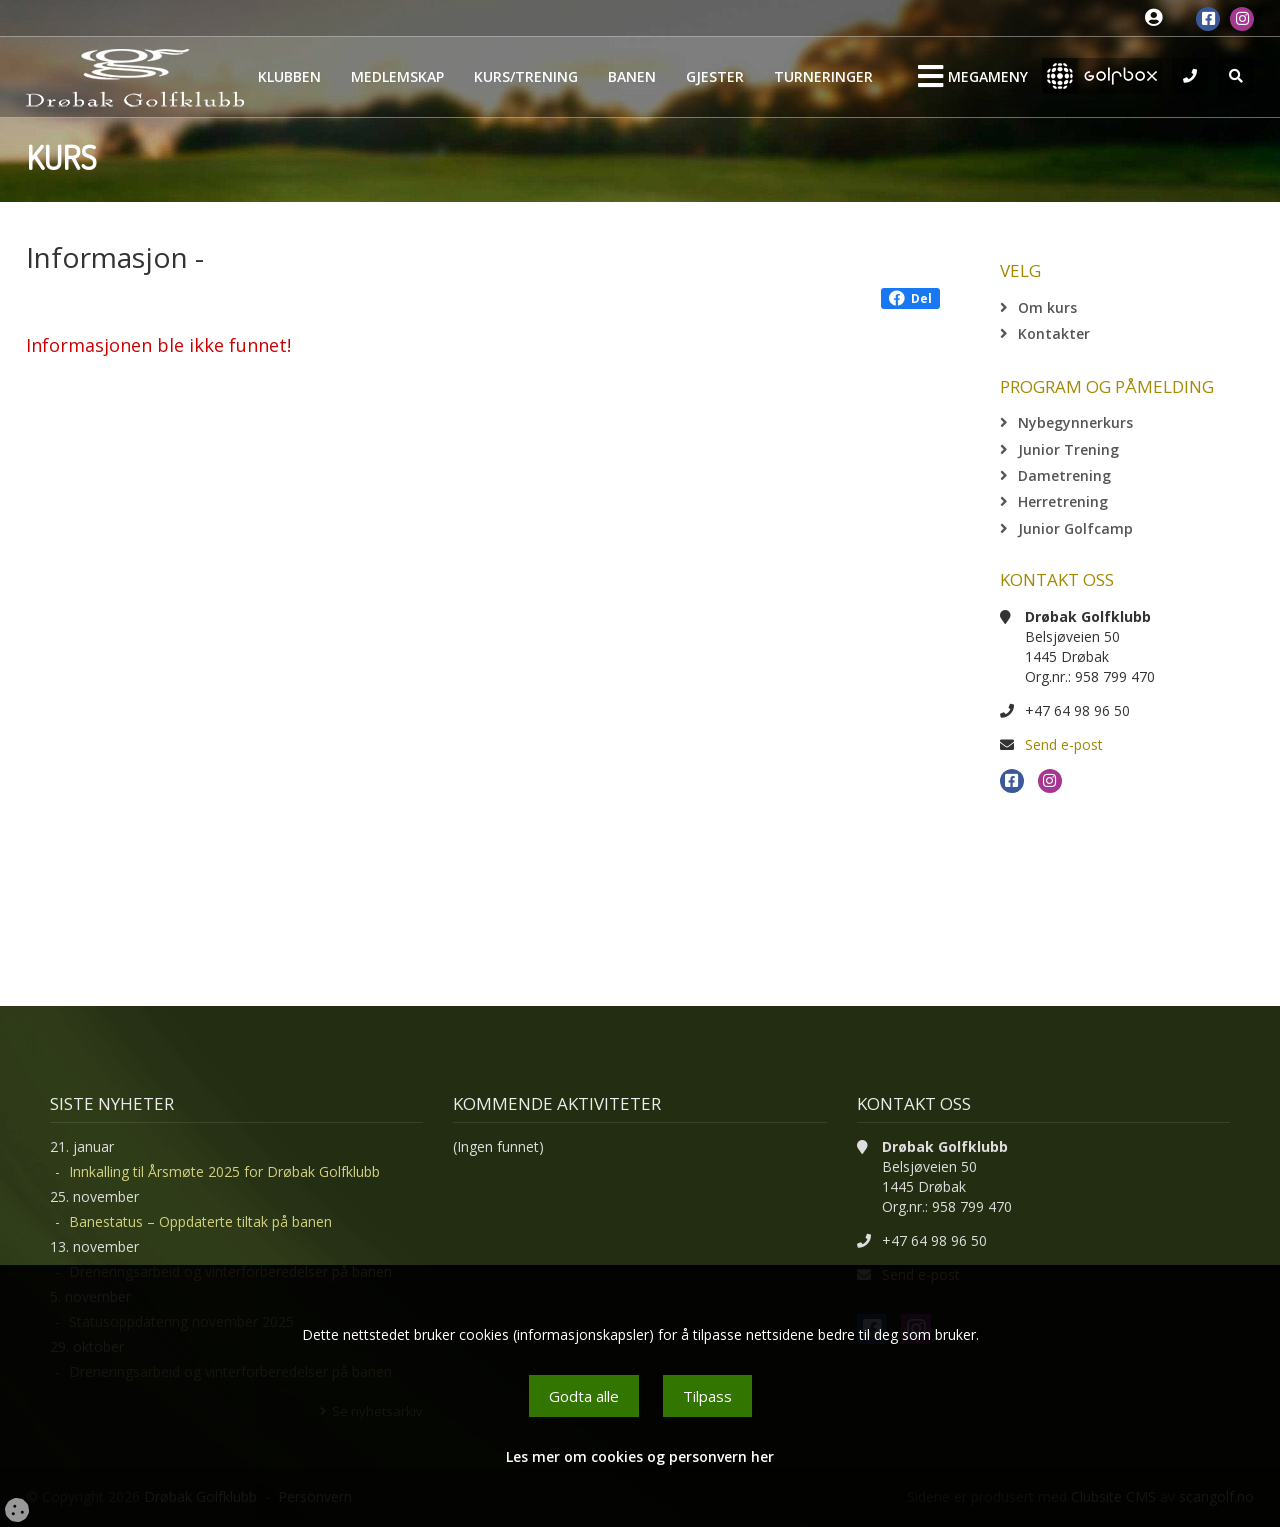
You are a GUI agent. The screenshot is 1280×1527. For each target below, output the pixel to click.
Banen (632, 76)
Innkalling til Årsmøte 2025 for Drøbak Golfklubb (224, 1171)
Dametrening (1064, 475)
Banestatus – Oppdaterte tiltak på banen (200, 1221)
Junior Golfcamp (1075, 528)
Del (910, 298)
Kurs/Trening (526, 76)
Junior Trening (1068, 449)
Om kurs (1047, 307)
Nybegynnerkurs (1075, 422)
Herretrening (1063, 501)
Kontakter (1054, 333)
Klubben (289, 76)
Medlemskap (397, 76)
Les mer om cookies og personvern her (640, 1456)
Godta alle (584, 1396)
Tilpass (707, 1396)
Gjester (715, 76)
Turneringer (823, 76)
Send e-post (1064, 744)
